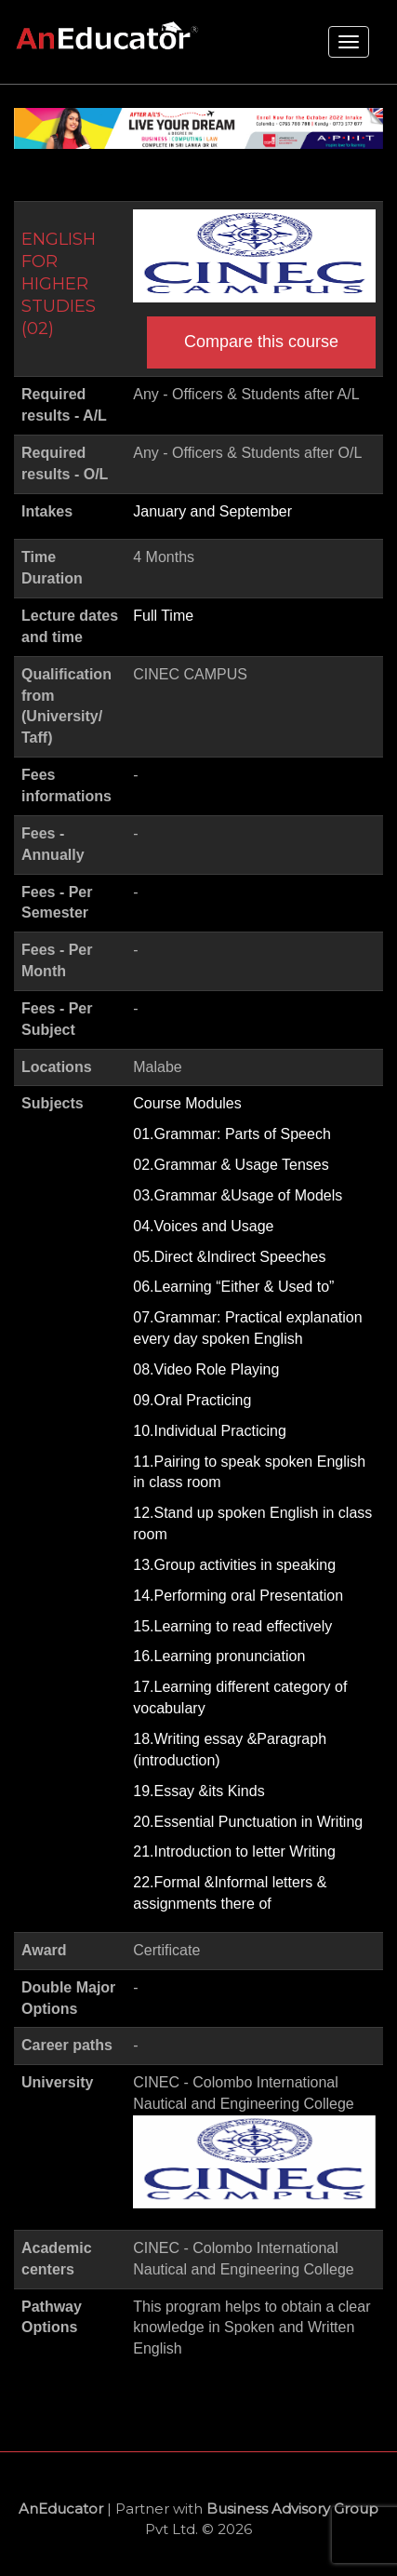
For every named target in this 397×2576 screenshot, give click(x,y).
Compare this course (261, 341)
